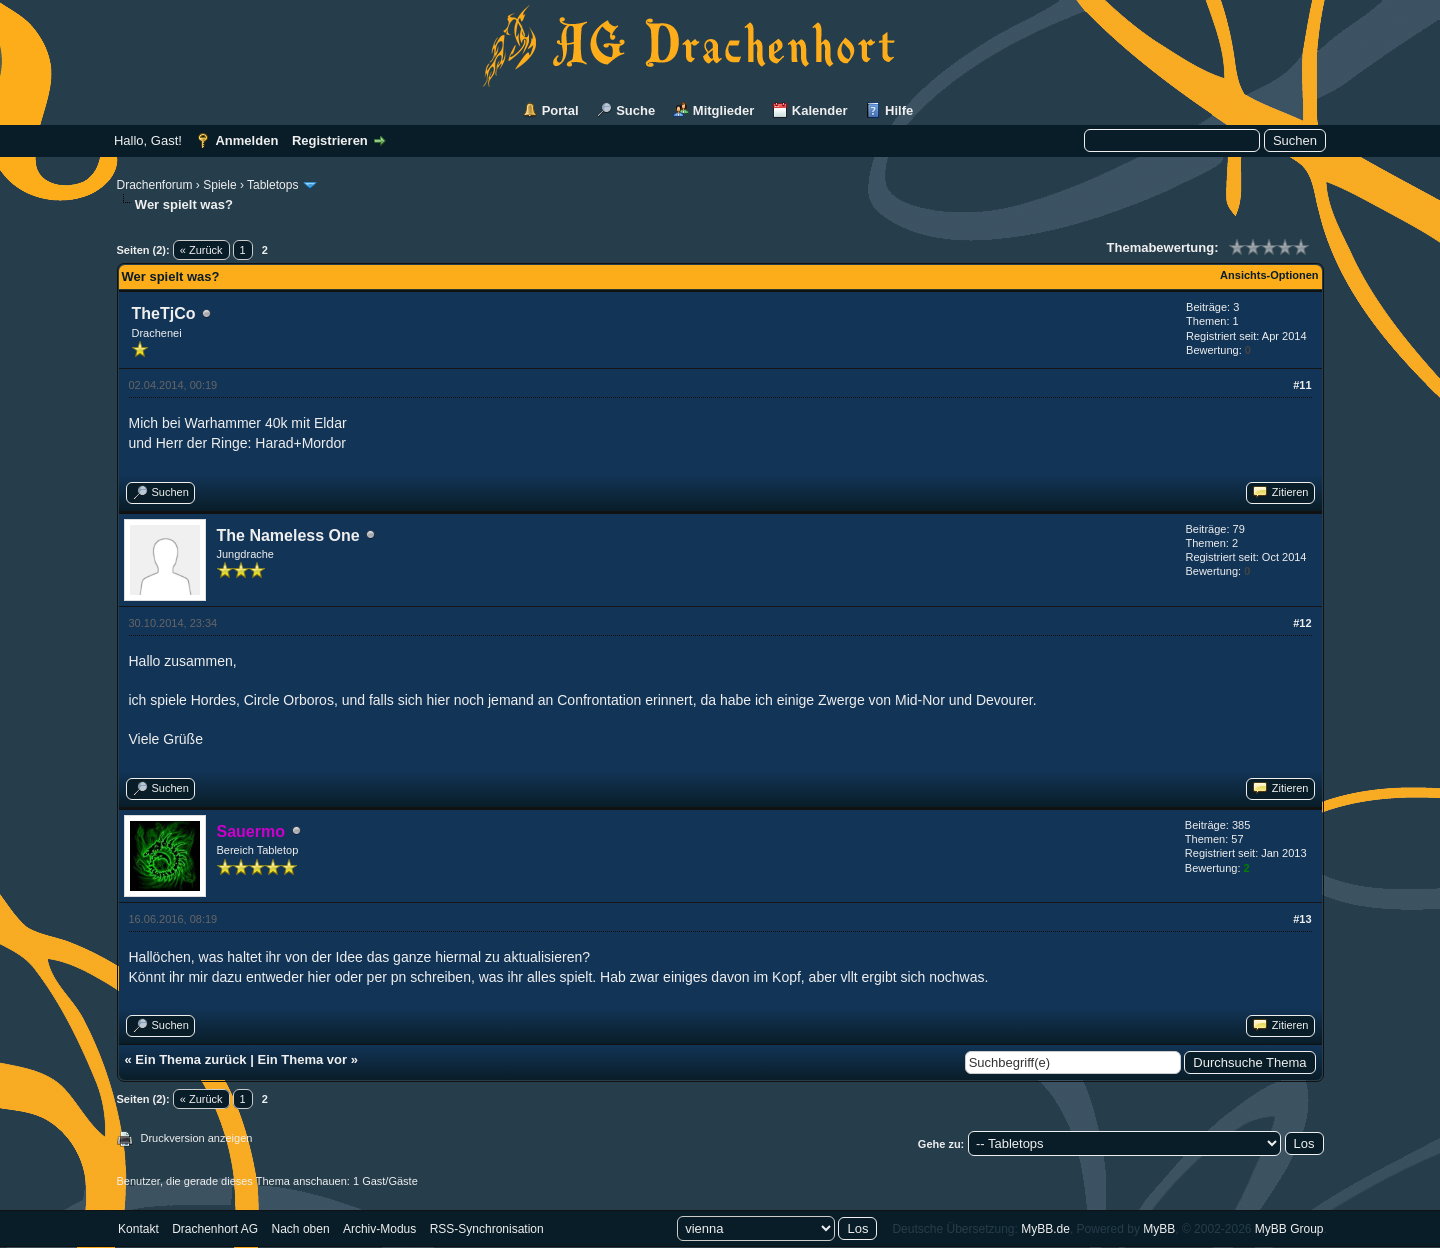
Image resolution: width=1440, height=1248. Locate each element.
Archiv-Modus (379, 1229)
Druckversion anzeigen (197, 1138)
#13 (1302, 919)
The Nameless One (288, 535)
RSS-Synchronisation (487, 1229)
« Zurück (201, 250)
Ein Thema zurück (190, 1059)
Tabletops (272, 185)
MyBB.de (1045, 1229)
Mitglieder (723, 110)
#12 (1302, 623)
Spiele (219, 185)
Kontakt (138, 1229)
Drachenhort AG (215, 1229)
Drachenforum (155, 185)
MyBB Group (1289, 1229)
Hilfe (899, 110)
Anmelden (246, 140)
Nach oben (301, 1229)
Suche (635, 110)
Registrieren (330, 140)
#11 (1302, 385)
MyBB (1159, 1229)
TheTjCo (164, 313)
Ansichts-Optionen (1269, 275)
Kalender (820, 110)
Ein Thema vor (302, 1059)
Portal (560, 110)
